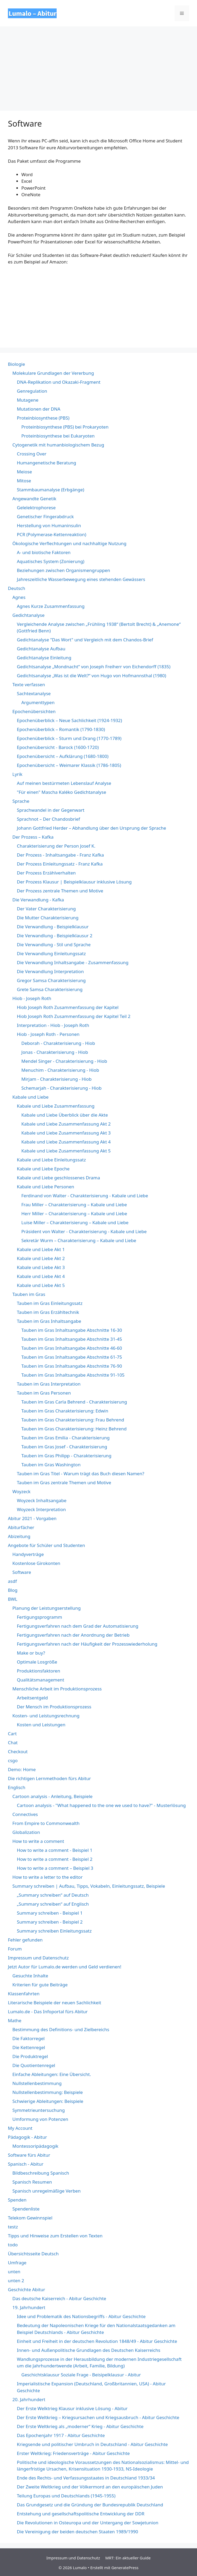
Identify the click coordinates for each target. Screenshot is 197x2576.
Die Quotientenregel (33, 2065)
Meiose (24, 472)
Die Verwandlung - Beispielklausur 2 (54, 936)
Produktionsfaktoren (38, 1671)
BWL (12, 1599)
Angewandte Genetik (34, 499)
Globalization (26, 1832)
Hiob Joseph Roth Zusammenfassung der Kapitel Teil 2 (73, 1016)
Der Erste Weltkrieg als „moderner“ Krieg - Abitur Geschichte (80, 2426)
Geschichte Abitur (26, 2289)
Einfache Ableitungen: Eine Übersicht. (51, 2074)
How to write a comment (38, 1841)
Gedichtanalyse (28, 615)
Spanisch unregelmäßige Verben (46, 2191)
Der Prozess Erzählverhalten (46, 873)
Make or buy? (31, 1653)
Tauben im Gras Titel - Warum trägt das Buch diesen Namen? (80, 1473)
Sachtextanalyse (34, 693)
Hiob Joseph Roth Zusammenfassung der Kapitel (68, 1007)
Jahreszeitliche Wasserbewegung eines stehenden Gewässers (81, 579)
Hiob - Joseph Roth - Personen (48, 1034)
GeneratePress (125, 2567)
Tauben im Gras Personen (44, 1393)
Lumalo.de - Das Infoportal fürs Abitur (48, 2011)
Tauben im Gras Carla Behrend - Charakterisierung (74, 1402)
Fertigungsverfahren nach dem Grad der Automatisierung (77, 1626)
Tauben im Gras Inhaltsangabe (49, 1321)
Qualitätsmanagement (40, 1680)
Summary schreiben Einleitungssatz (54, 1931)
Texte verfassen (28, 684)
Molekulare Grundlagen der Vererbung (53, 373)
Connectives (25, 1814)
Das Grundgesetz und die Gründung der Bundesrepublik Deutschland (90, 2505)
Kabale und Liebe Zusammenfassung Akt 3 (66, 1133)
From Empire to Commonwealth (46, 1823)
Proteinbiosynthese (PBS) (43, 418)
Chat (13, 1742)
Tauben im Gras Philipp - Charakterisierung (66, 1456)
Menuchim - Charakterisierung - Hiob (60, 1070)
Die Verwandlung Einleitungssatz (51, 953)
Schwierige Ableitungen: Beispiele (47, 2101)
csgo (13, 1760)
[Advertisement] (98, 66)
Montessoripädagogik (35, 2146)
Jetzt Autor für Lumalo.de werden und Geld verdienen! (64, 1967)
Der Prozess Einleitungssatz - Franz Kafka (60, 864)
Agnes (19, 597)
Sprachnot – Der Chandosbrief (48, 819)
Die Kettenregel (28, 2047)
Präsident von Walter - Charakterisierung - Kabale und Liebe (84, 1231)
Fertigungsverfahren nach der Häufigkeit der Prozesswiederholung (87, 1644)
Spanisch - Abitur (25, 2164)
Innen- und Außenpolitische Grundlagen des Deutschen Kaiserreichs (88, 2350)
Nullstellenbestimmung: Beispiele (47, 2092)
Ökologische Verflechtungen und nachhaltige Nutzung (69, 543)
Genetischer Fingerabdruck (45, 516)
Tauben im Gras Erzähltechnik (48, 1312)
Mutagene (27, 400)
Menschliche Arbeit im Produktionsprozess (57, 1689)
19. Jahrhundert (28, 2307)
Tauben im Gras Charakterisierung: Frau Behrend (72, 1420)
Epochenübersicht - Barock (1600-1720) (58, 747)
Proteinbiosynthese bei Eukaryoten (58, 436)
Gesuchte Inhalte (30, 1976)
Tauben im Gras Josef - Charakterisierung (64, 1447)
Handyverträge (28, 1554)
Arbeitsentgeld (32, 1698)
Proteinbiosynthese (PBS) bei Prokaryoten (65, 427)
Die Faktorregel (28, 2038)
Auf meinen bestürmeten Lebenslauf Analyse (64, 783)
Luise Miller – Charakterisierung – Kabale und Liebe (75, 1222)
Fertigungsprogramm (39, 1617)
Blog (12, 1590)
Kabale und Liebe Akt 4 (41, 1276)
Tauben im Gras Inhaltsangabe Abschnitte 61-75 (71, 1357)
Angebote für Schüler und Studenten (46, 1545)
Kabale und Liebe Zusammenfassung (56, 1106)
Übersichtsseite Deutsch (33, 2254)
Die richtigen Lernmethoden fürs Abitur (49, 1778)
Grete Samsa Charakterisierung (49, 989)
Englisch (16, 1787)
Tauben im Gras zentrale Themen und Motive (64, 1482)
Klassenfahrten (24, 1994)
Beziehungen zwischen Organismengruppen (63, 570)
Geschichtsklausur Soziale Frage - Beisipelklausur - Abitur (81, 2375)
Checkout (18, 1751)
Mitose (24, 481)
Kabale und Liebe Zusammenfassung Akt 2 (66, 1124)
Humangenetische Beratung (46, 463)
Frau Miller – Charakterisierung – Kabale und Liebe (74, 1205)
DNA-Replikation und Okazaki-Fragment (58, 382)
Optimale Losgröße (37, 1662)
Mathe (14, 2020)
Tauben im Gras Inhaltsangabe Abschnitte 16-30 (71, 1330)
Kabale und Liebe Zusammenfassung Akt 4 (66, 1142)
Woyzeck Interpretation (41, 1509)
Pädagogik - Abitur (27, 2137)
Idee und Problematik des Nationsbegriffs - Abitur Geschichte (81, 2316)
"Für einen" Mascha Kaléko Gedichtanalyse (61, 792)
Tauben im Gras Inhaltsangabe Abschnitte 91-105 (73, 1375)
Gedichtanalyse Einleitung (44, 658)
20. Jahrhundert (28, 2399)
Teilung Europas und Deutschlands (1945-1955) (66, 2496)
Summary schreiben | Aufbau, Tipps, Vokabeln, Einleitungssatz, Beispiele (88, 1886)
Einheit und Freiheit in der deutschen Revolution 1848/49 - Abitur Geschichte (97, 2341)
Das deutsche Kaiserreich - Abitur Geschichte (59, 2298)
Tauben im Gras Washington (51, 1465)
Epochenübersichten (34, 711)
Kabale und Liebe (30, 1097)
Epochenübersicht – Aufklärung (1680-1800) (63, 756)
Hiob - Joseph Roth (31, 998)
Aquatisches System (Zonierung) (50, 561)
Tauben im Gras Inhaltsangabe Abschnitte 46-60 (71, 1348)
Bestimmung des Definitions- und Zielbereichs (60, 2029)
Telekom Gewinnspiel (30, 2218)
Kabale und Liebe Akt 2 (41, 1258)
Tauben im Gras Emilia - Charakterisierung (65, 1438)
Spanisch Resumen (32, 2182)
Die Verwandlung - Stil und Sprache (54, 944)
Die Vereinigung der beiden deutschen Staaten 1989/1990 (77, 2532)
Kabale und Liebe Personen (45, 1187)
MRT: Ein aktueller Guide (128, 2557)
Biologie (16, 364)
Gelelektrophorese (36, 507)
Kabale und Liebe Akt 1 (41, 1249)
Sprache (20, 801)
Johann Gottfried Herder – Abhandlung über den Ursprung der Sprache (91, 828)
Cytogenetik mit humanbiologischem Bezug (58, 445)
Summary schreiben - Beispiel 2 (50, 1922)
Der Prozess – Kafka (32, 837)
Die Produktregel (30, 2056)
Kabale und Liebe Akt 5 (41, 1285)
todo (13, 2245)
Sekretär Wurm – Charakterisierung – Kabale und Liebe (78, 1240)
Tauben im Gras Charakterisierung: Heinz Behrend (74, 1429)
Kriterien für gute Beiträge (40, 1985)
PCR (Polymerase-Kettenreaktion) (51, 534)
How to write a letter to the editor (47, 1877)
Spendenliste (26, 2209)
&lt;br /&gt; (47, 305)
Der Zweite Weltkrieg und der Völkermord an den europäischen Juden (90, 2487)
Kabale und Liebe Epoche (43, 1169)
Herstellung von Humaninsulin (49, 525)
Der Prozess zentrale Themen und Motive (60, 891)
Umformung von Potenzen (40, 2119)
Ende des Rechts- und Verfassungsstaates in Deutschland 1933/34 (86, 2478)
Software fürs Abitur (29, 2155)
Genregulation (32, 391)
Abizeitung (19, 1536)
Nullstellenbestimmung (37, 2083)
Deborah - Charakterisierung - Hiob (58, 1043)
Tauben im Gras (28, 1294)
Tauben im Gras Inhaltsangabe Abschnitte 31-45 (71, 1339)
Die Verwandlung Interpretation (50, 971)
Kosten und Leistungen (41, 1725)
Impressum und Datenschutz (38, 1958)
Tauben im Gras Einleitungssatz (49, 1303)
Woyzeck (21, 1491)
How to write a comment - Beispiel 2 (54, 1859)
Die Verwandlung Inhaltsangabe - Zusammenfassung (73, 962)
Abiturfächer (21, 1527)
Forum (15, 1949)
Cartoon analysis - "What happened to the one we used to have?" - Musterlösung (101, 1805)
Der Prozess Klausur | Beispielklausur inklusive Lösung (74, 882)
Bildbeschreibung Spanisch (40, 2173)
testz (13, 2227)
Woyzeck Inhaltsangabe (41, 1500)
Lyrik (17, 774)
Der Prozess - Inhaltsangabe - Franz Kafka (60, 855)
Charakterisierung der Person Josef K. (56, 846)
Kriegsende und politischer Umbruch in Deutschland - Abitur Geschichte (92, 2444)
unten (14, 2272)
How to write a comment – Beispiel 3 (55, 1868)
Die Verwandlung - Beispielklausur (52, 927)
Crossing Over (31, 454)
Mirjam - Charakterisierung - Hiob (56, 1079)
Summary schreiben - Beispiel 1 (50, 1913)
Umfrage (17, 2263)
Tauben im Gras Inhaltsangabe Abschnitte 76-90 (71, 1366)
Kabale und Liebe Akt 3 (41, 1267)
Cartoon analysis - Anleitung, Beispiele (52, 1796)
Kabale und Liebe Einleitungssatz (51, 1160)
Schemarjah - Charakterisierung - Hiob (61, 1088)
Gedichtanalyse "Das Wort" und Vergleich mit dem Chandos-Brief (85, 640)
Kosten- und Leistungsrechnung (46, 1716)
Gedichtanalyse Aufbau (41, 649)
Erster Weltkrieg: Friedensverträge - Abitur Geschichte (73, 2453)
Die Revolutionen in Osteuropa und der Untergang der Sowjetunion (87, 2523)
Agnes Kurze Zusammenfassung (51, 606)
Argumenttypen (38, 702)
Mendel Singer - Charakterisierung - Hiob (64, 1061)
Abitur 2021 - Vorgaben (32, 1518)
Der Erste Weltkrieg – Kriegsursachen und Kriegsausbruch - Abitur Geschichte (98, 2417)
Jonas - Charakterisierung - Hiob (54, 1052)
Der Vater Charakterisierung (46, 909)
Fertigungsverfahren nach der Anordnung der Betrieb (73, 1635)
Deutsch (16, 588)
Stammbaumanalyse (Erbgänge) (50, 490)
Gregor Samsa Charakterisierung (51, 980)
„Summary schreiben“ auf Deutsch (53, 1895)
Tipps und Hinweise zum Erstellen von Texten (55, 2236)
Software (21, 1572)
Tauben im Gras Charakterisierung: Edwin (64, 1411)
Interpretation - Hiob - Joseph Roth (53, 1025)
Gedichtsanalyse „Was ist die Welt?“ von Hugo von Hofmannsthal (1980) (91, 675)
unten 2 (16, 2280)
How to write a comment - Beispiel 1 (54, 1850)
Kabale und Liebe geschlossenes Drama (58, 1178)
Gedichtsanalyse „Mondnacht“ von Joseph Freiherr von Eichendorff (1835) (93, 667)
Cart (12, 1734)
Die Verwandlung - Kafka (38, 900)
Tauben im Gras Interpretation (49, 1384)
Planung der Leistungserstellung (46, 1608)
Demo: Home (22, 1769)
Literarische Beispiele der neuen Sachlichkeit (54, 2003)
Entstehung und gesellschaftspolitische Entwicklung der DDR (80, 2514)
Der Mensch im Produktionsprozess (54, 1707)
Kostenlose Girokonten (36, 1563)
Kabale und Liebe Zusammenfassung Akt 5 (66, 1151)
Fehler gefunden (25, 1940)
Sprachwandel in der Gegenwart (50, 810)
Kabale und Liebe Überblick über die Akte (64, 1115)
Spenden (17, 2200)
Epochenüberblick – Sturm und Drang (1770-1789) (69, 738)
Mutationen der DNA (38, 409)
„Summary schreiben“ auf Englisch (53, 1904)
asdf (12, 1581)
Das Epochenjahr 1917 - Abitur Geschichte (61, 2435)
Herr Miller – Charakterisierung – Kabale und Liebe (74, 1213)
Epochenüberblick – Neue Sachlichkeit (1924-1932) (69, 720)
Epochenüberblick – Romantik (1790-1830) (61, 729)
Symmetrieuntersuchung (38, 2110)
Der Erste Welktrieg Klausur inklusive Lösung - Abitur (72, 2408)
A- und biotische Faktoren (44, 552)
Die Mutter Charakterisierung (47, 918)
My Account (20, 2128)
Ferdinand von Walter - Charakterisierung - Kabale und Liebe (84, 1196)
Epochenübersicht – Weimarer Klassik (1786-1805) (69, 765)
